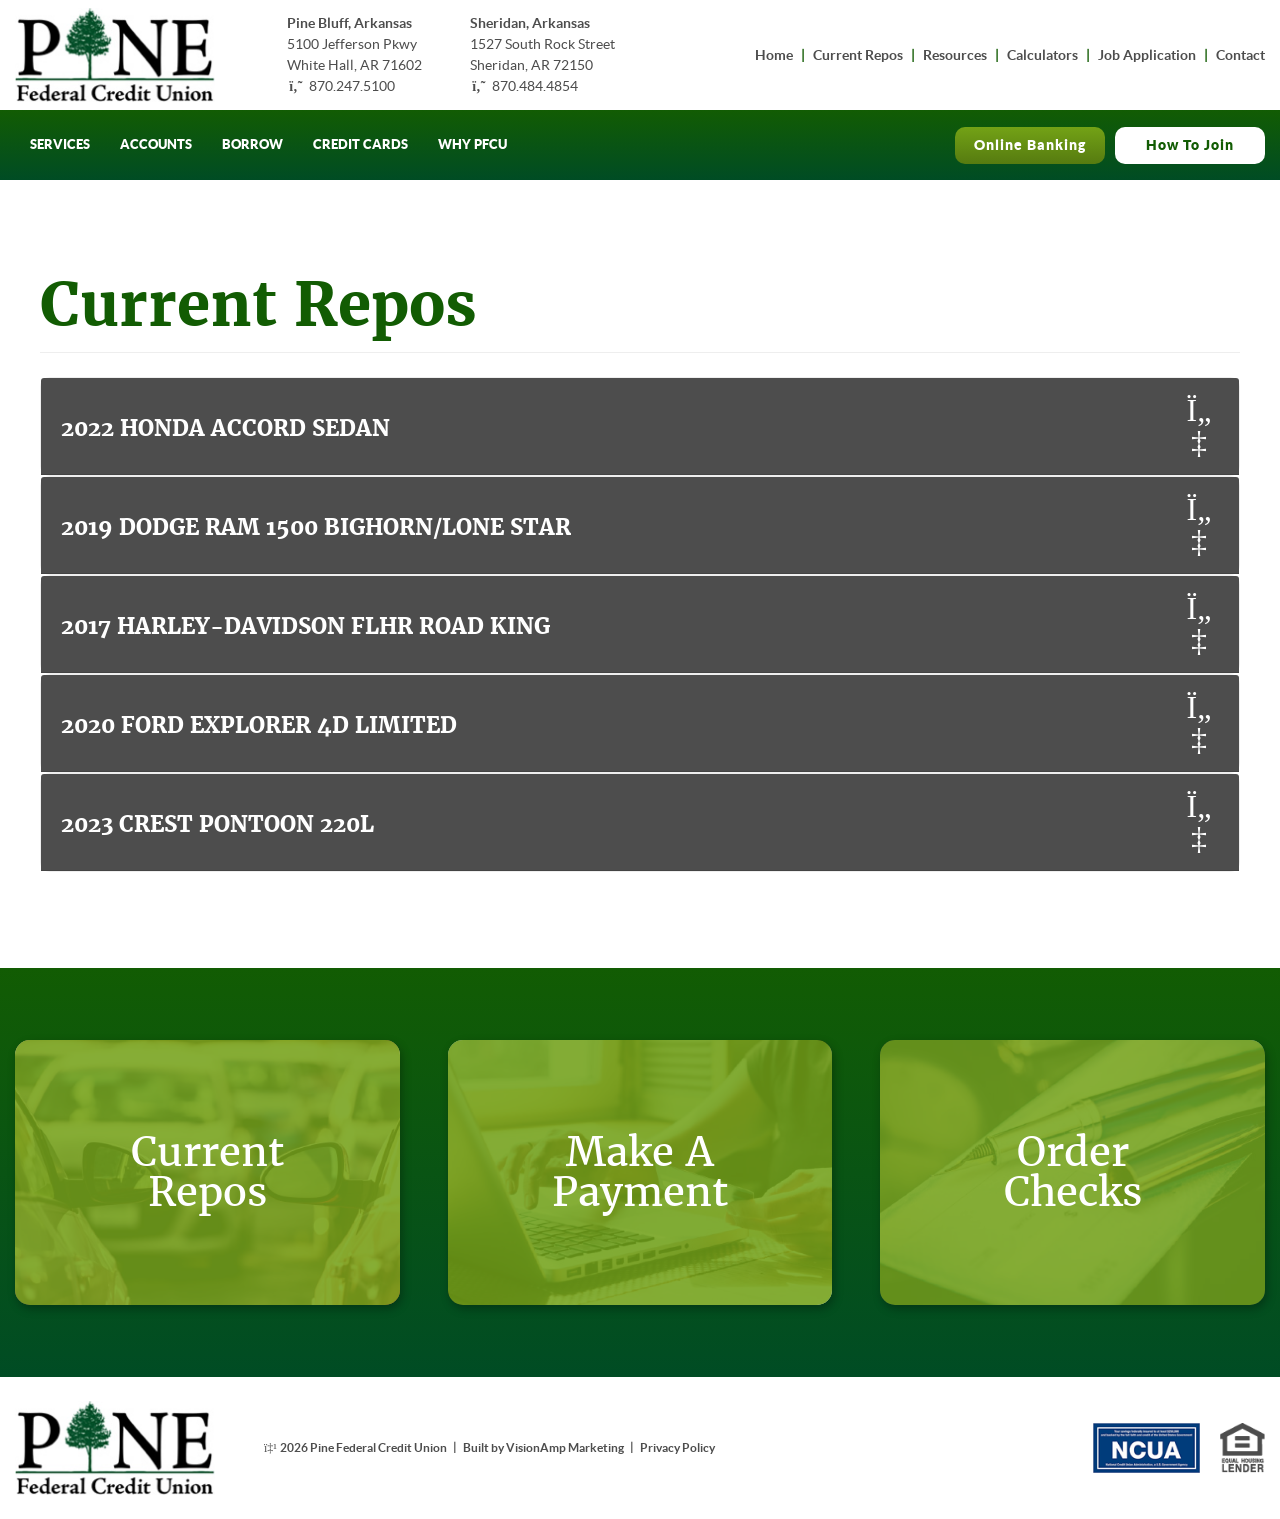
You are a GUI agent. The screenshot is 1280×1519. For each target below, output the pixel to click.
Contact (1240, 55)
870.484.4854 (535, 86)
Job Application (1147, 55)
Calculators (1042, 55)
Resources (955, 55)
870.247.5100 (352, 86)
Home (774, 55)
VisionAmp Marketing (565, 1447)
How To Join (1190, 145)
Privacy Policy (677, 1447)
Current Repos (858, 55)
